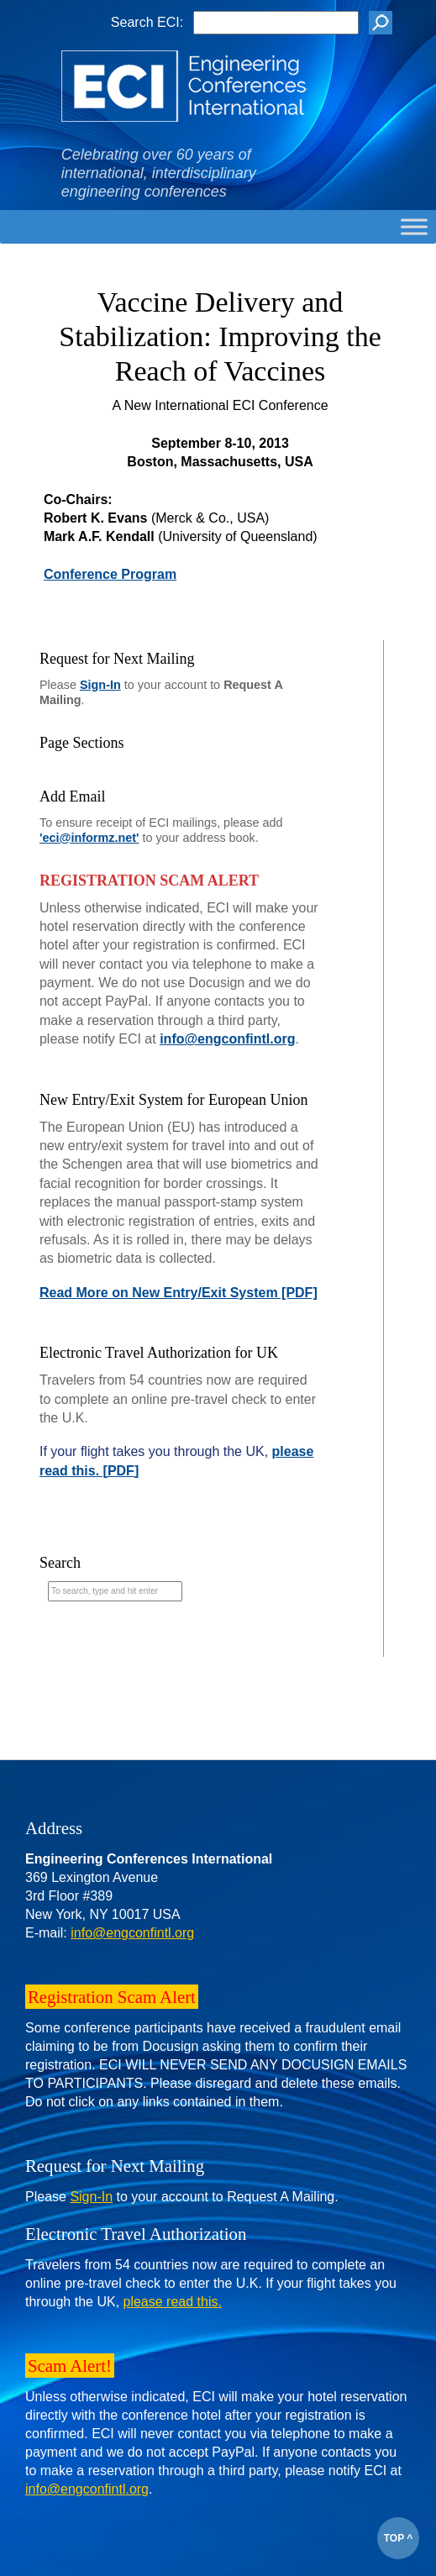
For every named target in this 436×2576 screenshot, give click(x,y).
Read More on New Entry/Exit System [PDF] (178, 1292)
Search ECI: (147, 22)
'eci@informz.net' (89, 837)
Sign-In (100, 684)
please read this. (172, 2302)
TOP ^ (398, 2538)
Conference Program (110, 574)
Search (60, 1562)
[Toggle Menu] (414, 226)
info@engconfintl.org (227, 1039)
